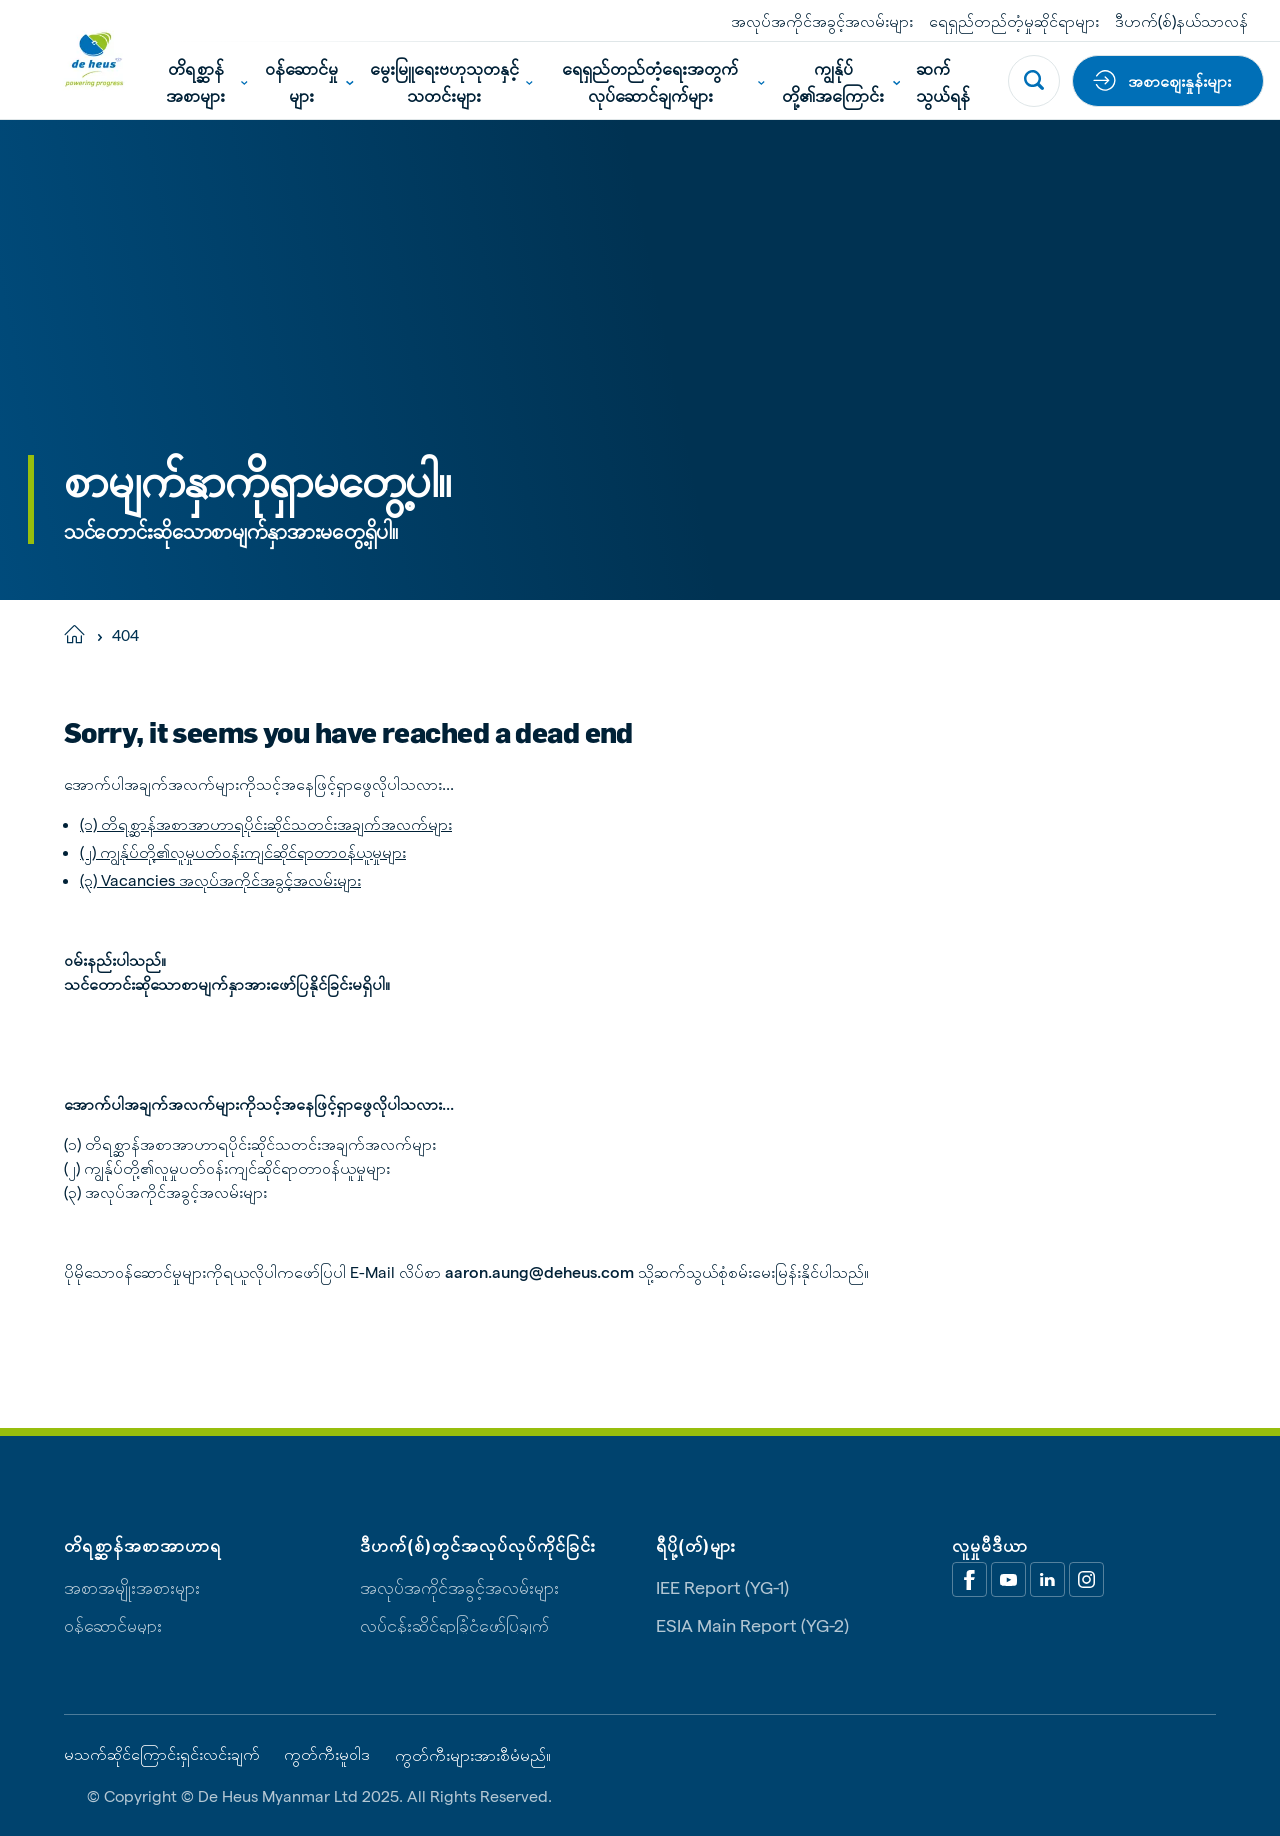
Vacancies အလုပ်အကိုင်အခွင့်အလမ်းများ (229, 879)
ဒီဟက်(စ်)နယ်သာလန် (1181, 20)
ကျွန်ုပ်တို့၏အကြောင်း (841, 81)
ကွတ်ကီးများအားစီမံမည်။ (473, 1755)
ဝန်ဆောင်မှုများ (309, 81)
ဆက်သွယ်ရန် (943, 81)
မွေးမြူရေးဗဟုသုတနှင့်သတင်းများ (451, 81)
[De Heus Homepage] (79, 59)
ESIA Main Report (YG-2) (752, 1624)
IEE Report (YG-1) (722, 1586)
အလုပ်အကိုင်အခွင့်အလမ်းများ (822, 20)
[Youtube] (1008, 1579)
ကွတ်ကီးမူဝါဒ (327, 1754)
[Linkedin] (1047, 1579)
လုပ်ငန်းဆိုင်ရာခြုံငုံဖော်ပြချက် (454, 1624)
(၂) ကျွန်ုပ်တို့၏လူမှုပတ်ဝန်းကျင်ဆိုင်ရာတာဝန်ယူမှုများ (243, 851)
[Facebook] (969, 1579)
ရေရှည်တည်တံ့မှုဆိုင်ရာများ (1014, 20)
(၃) (88, 879)
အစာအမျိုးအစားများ (132, 1586)
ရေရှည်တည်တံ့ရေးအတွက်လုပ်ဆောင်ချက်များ (663, 81)
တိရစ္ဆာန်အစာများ (206, 81)
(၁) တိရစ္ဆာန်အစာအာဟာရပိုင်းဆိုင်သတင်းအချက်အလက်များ (266, 823)
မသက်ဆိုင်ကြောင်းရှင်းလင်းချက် (162, 1754)
